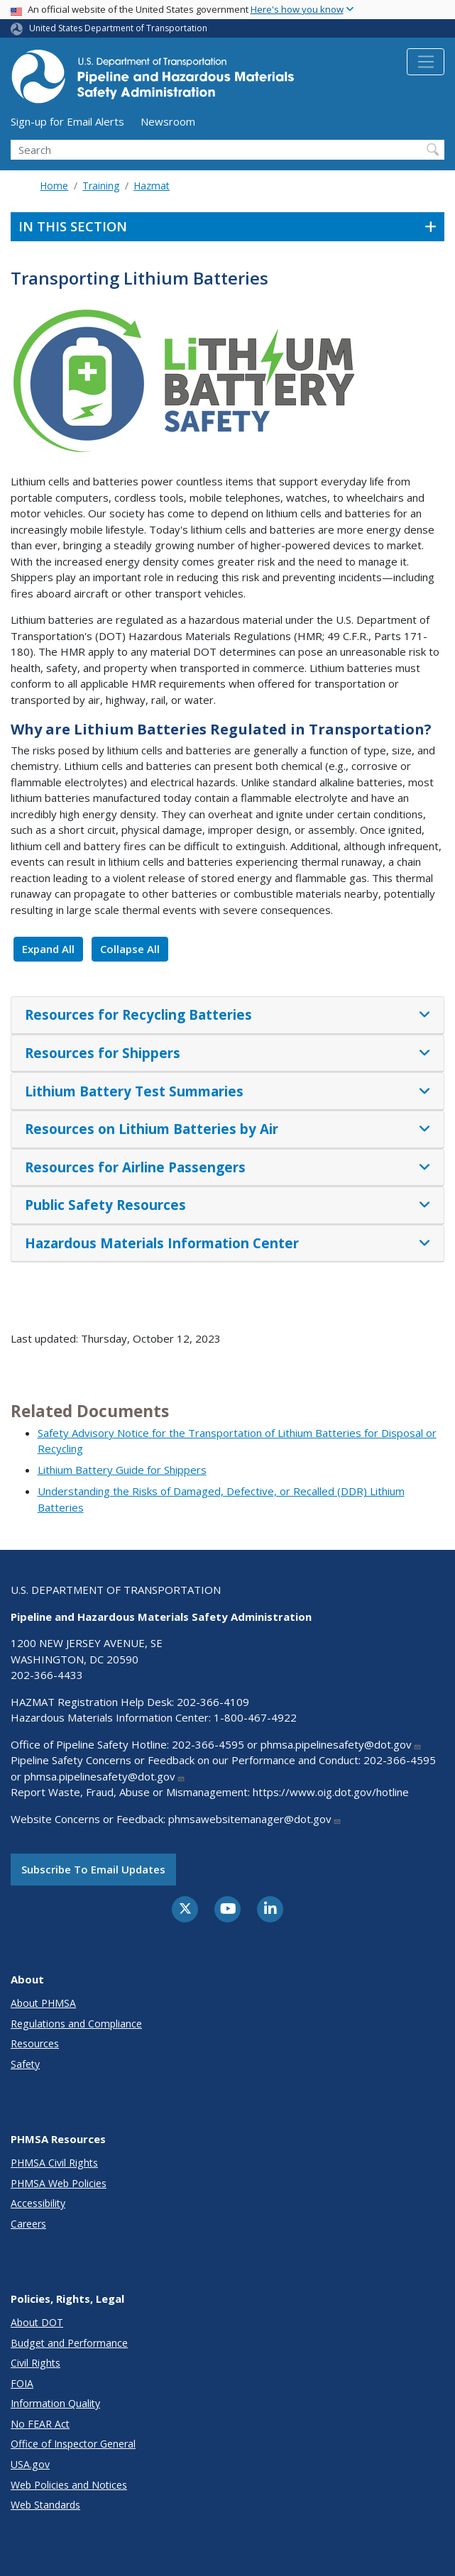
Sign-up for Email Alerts (67, 121)
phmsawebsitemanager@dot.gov (254, 1819)
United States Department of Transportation (118, 28)
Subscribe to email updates (93, 1869)
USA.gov (30, 2464)
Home (54, 185)
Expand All (48, 949)
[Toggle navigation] (425, 61)
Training (100, 185)
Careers (28, 2223)
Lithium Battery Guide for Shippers (122, 1470)
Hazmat (151, 185)
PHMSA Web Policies (58, 2183)
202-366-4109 (213, 1702)
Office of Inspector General (73, 2443)
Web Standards (45, 2504)
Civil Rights (35, 2362)
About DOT (37, 2322)
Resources (35, 2043)
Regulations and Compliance (76, 2023)
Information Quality (55, 2403)
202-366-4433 (47, 1675)
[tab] (227, 1015)
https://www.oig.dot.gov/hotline (331, 1792)
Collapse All (130, 949)
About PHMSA (43, 2003)
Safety (25, 2064)
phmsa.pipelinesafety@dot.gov (341, 1744)
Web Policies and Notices (69, 2485)
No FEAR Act (40, 2424)
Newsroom (168, 121)
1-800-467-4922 (255, 1717)
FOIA (22, 2383)
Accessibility (38, 2203)
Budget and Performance (69, 2343)
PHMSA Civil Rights (54, 2162)
